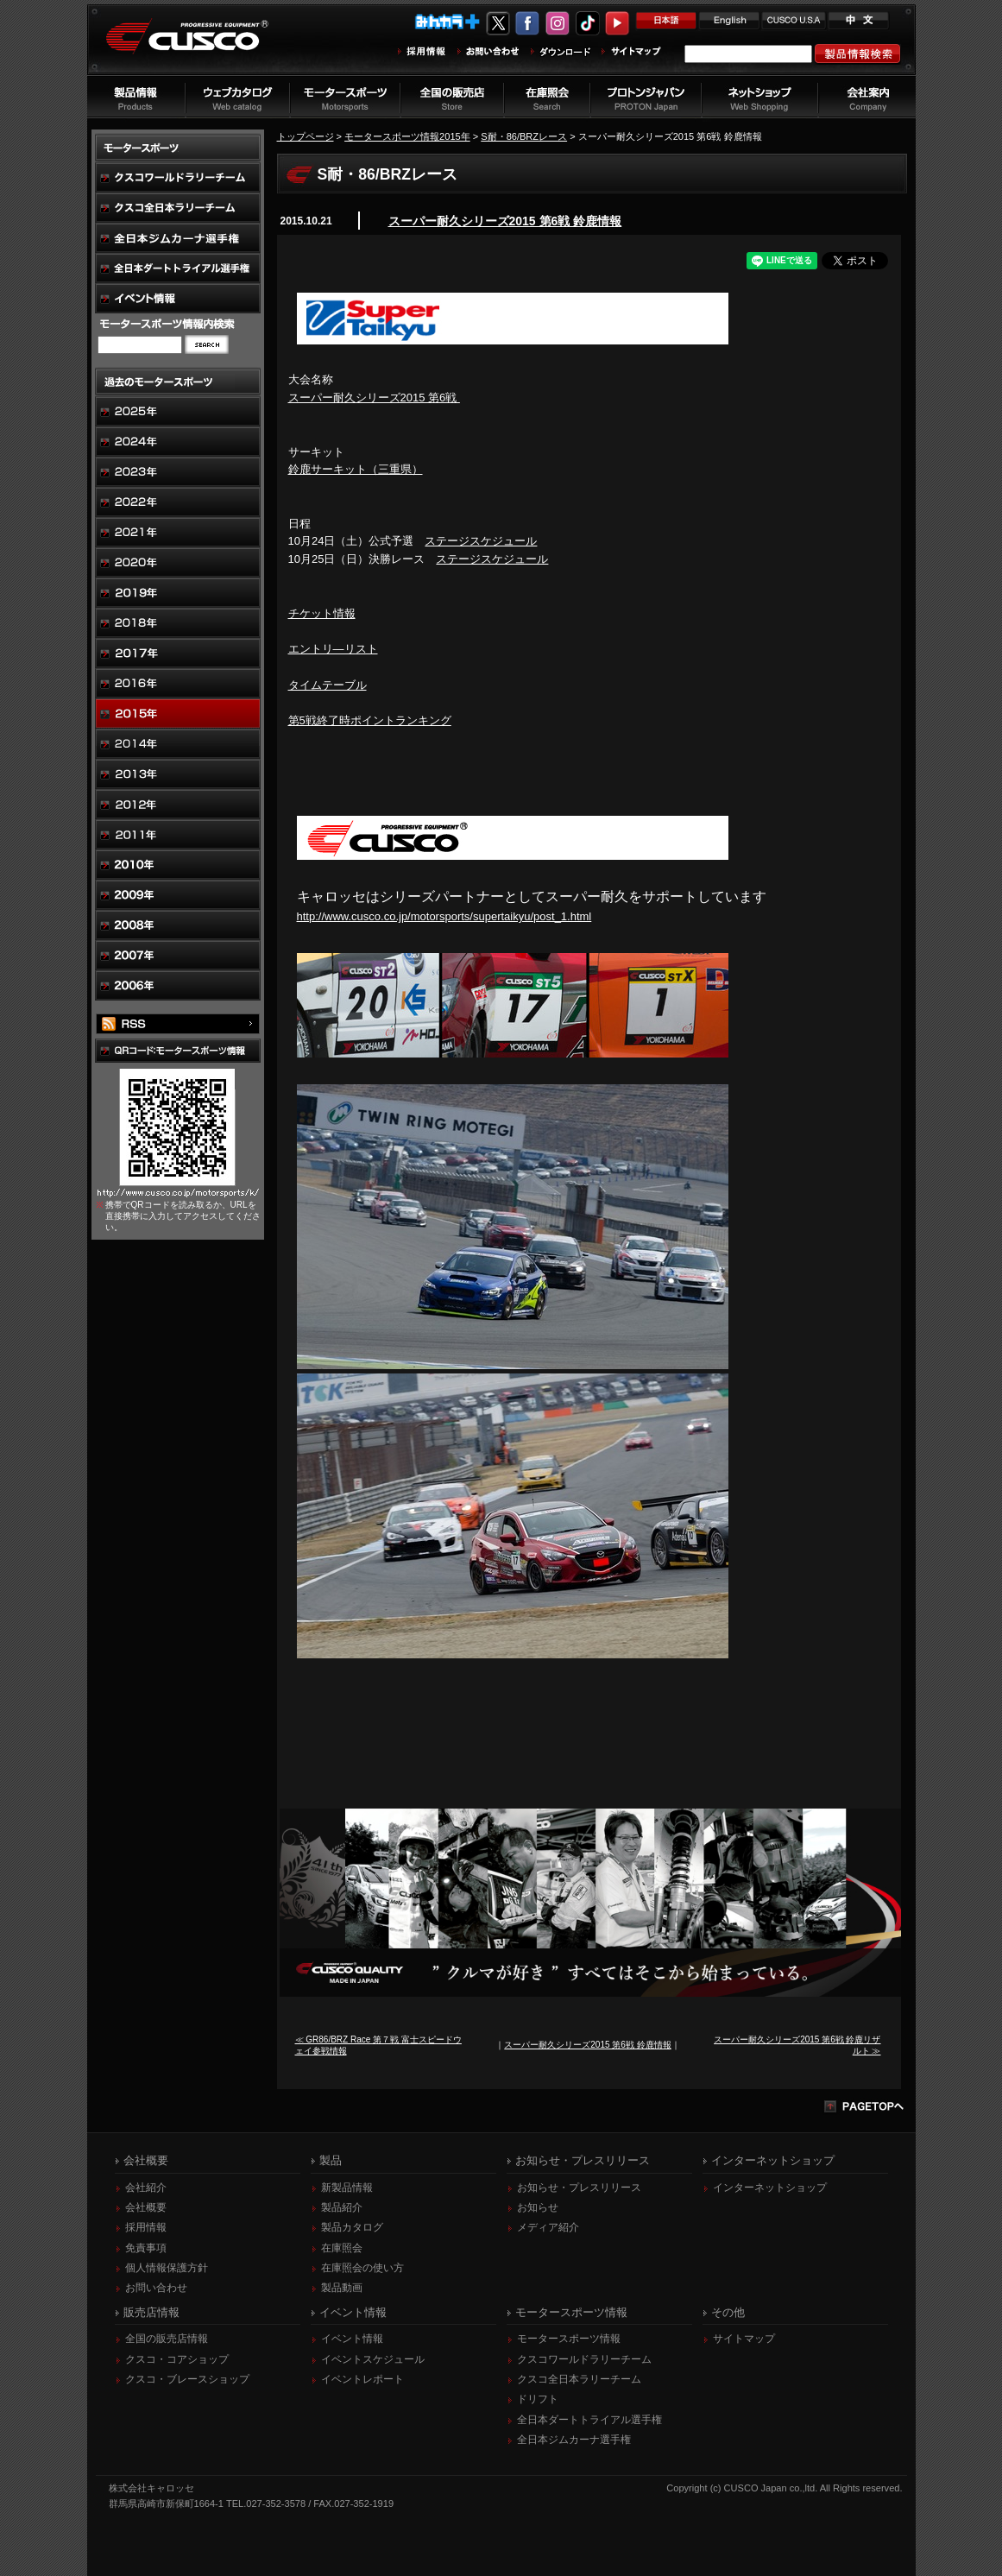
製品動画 (341, 2288)
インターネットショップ (770, 2187)
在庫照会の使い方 (362, 2268)
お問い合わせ (156, 2288)
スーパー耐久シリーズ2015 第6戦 (374, 397)
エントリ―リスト (333, 648)
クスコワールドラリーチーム (584, 2359)
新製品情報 (347, 2187)
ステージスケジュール (481, 540)
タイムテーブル (327, 685)
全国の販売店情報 (166, 2339)
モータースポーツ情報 (569, 2339)
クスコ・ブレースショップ (187, 2379)
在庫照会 (341, 2248)
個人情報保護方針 (166, 2268)
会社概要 (146, 2207)
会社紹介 (146, 2187)
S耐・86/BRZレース (524, 136)
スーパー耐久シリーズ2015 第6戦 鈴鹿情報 (505, 221)
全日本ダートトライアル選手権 (589, 2420)
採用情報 (146, 2227)
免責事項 (146, 2248)
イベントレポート (362, 2379)
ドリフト (537, 2399)
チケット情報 (322, 613)
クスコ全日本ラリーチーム (579, 2379)
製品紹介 (341, 2207)
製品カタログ (352, 2227)
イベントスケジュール (373, 2359)
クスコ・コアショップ (177, 2359)
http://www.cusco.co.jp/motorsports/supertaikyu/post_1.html (444, 916)
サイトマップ (744, 2339)
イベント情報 (352, 2339)
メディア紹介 (548, 2227)
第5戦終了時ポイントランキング (369, 720)
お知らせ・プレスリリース (579, 2187)
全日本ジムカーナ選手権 (574, 2440)
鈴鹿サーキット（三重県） (355, 469)
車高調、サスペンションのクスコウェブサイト (200, 46)
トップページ (305, 136)
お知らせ (537, 2207)
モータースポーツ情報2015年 (407, 136)
